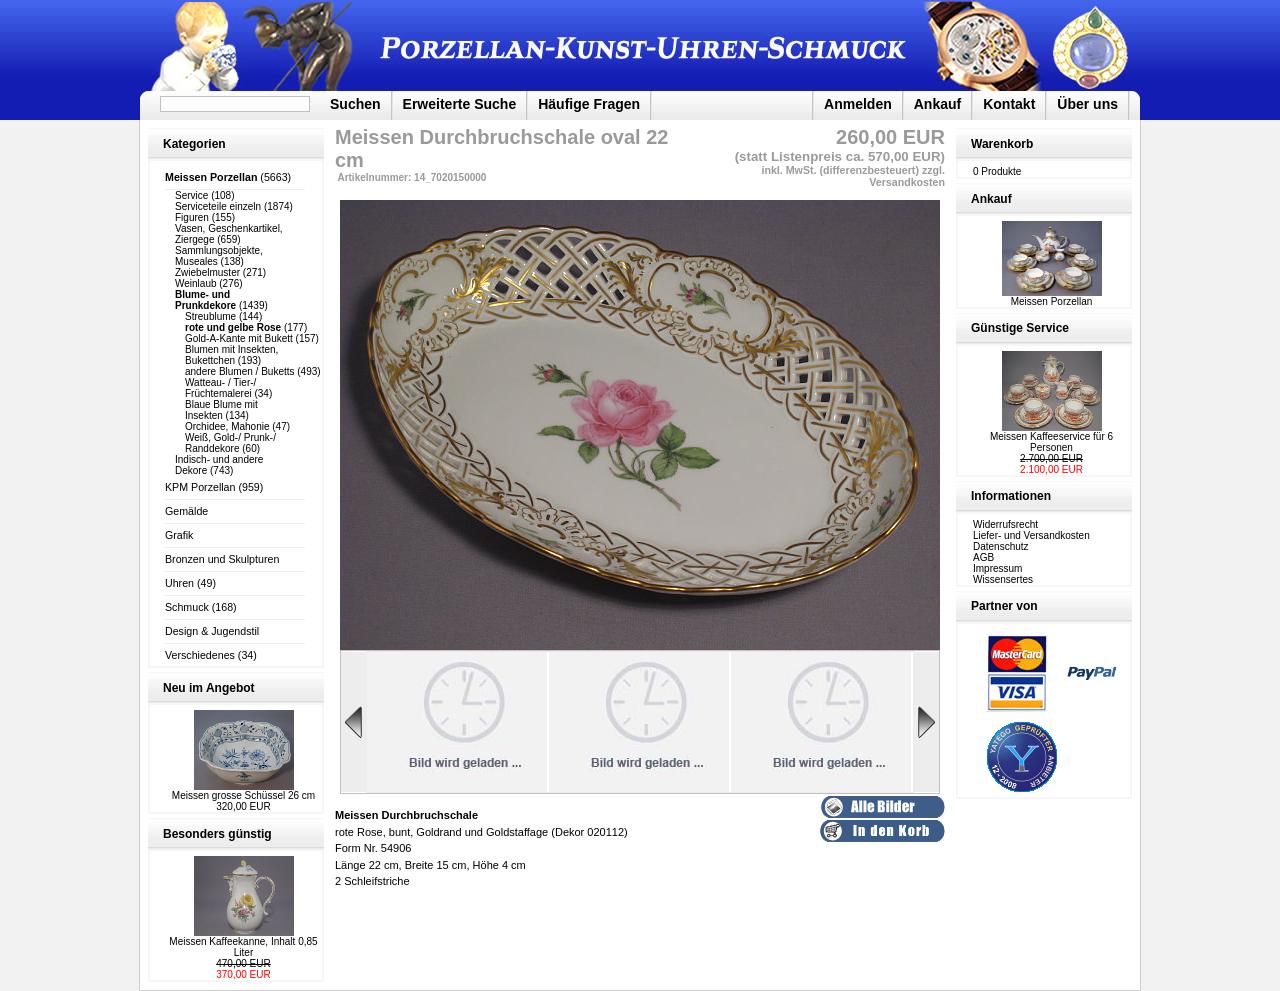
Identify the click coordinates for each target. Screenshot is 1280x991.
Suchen (355, 104)
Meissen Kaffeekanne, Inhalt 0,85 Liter (243, 947)
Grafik (179, 535)
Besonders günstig (217, 834)
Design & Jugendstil (212, 631)
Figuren (192, 217)
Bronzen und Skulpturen (222, 559)
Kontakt (1009, 104)
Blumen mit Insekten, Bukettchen (231, 355)
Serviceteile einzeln (218, 206)
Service (191, 195)
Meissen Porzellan (1052, 297)
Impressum (997, 568)
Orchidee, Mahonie (227, 426)
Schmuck (187, 607)
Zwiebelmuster (207, 272)
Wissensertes (1003, 579)
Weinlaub (196, 283)
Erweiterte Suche (460, 104)
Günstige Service (1020, 328)
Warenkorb (1002, 144)
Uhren (179, 583)
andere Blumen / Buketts (240, 371)
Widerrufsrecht (1005, 524)
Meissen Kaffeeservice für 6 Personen (1051, 442)
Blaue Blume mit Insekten (221, 410)
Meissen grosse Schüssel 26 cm (243, 795)
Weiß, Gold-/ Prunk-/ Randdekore (230, 443)
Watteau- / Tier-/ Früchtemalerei (220, 388)
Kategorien (194, 144)
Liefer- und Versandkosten (1031, 535)
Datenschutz (1001, 546)
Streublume (210, 316)
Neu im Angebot (209, 688)
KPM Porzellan (200, 487)
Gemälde (186, 511)
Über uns (1087, 104)
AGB (983, 557)
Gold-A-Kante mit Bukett (239, 338)
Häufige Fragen (589, 104)
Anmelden (858, 104)
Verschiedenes (200, 655)
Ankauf (937, 104)
